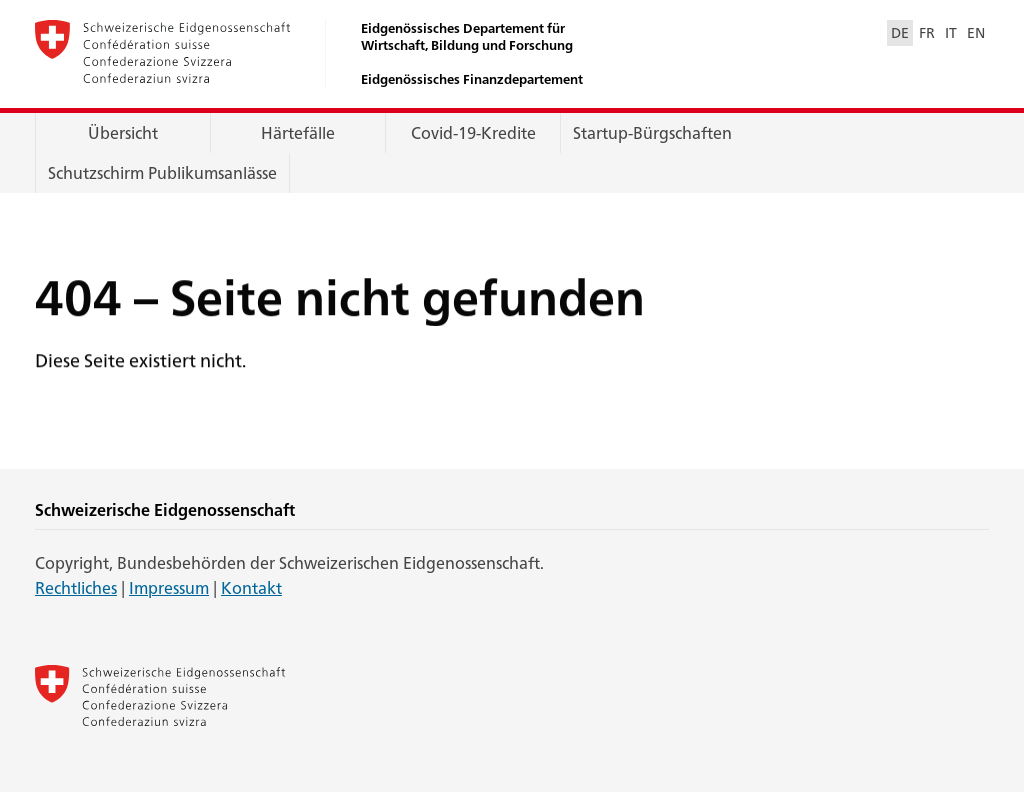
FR (927, 32)
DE (900, 32)
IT (951, 32)
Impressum (169, 587)
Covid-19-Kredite (473, 132)
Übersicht (123, 132)
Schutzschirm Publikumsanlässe (162, 172)
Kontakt (251, 587)
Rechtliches (76, 587)
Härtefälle (298, 132)
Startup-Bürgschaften (652, 132)
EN (976, 32)
